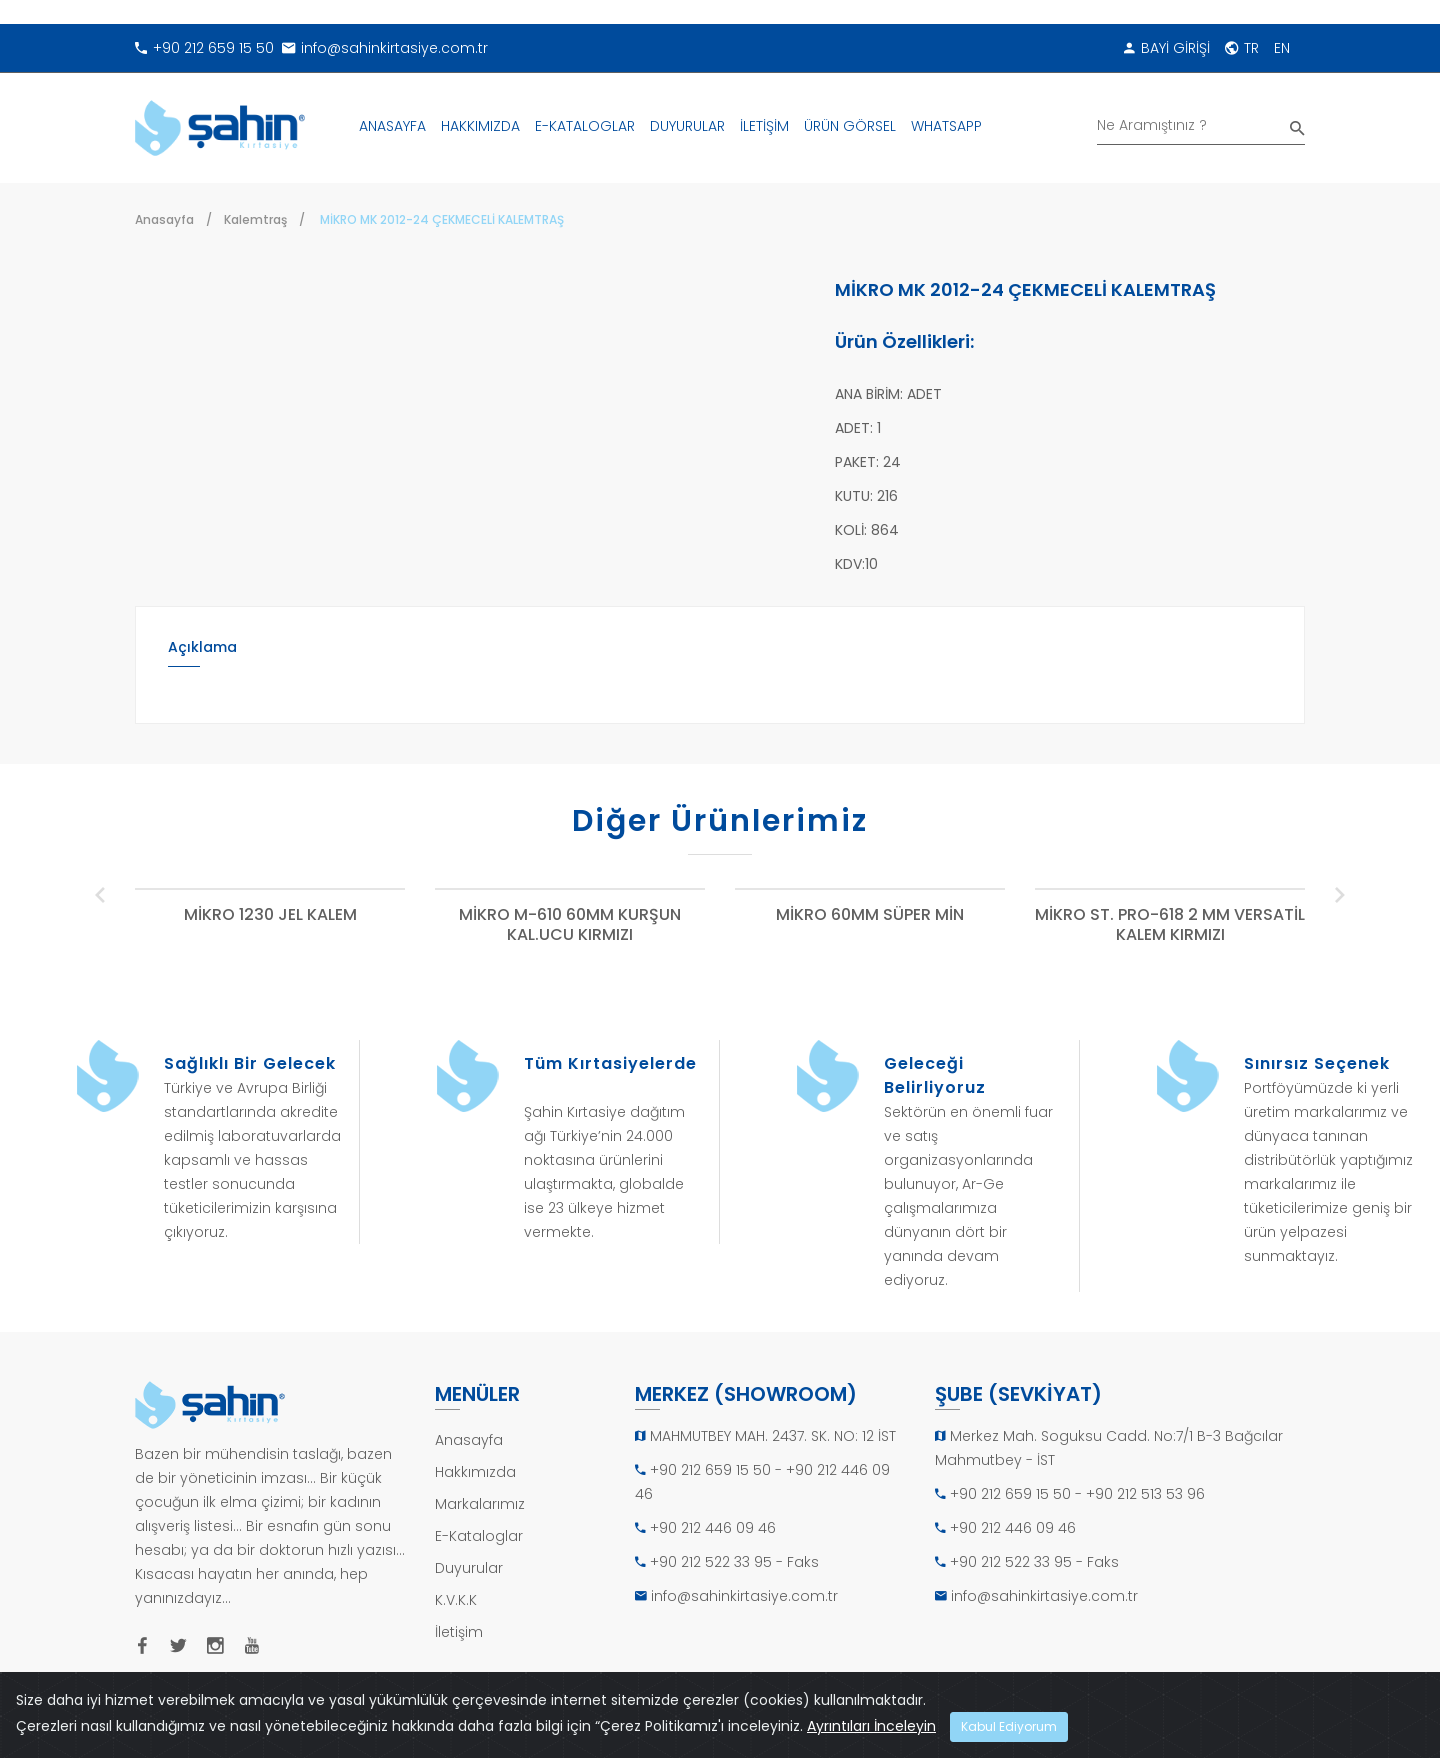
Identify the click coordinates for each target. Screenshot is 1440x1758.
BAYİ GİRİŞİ (1167, 48)
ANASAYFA (392, 126)
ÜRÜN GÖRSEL (850, 126)
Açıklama (202, 647)
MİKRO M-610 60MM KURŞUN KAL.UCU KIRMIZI (570, 925)
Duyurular (469, 1568)
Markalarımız (480, 1504)
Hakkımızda (475, 1472)
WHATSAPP (946, 126)
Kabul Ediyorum (1009, 1726)
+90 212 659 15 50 (204, 48)
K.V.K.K (456, 1600)
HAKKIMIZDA (480, 126)
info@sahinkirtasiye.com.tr (385, 48)
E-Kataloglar (479, 1536)
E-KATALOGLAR (585, 126)
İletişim (459, 1632)
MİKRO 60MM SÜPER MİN (870, 915)
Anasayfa (164, 219)
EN (1282, 48)
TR (1242, 48)
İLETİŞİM (764, 126)
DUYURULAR (687, 126)
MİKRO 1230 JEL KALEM (270, 915)
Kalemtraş (255, 219)
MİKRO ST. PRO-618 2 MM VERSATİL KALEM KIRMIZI (1170, 925)
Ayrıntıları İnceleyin (871, 1726)
